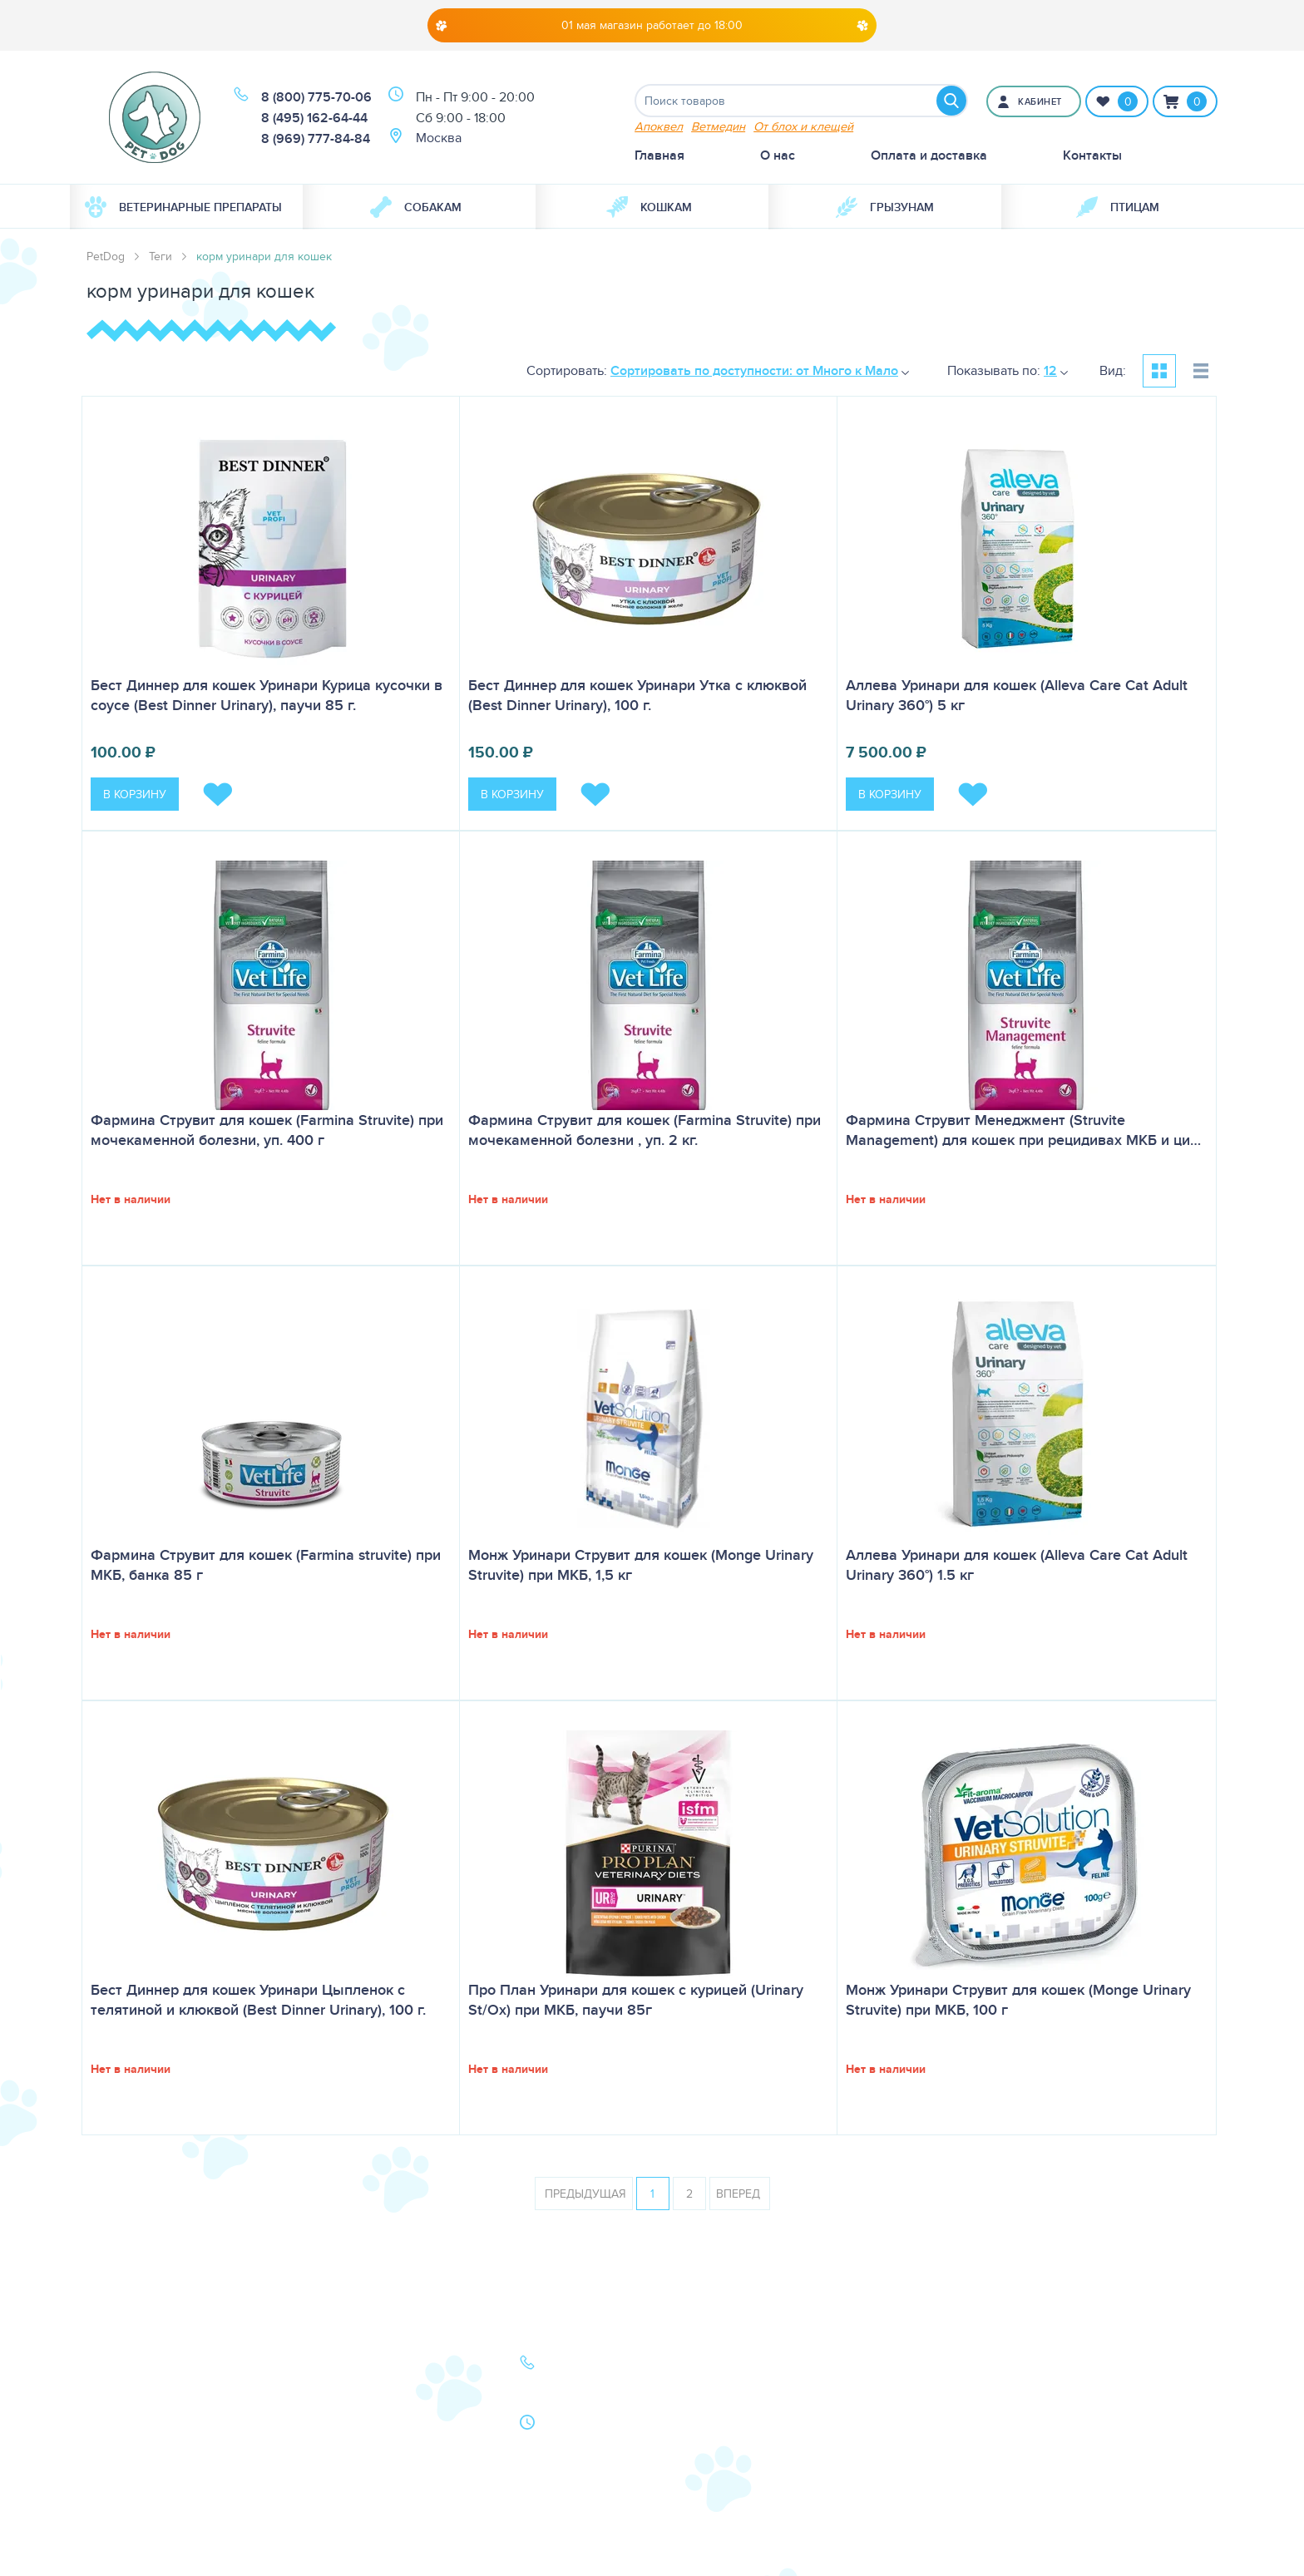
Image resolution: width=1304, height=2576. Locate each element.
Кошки (106, 2389)
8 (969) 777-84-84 (315, 138)
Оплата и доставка (929, 155)
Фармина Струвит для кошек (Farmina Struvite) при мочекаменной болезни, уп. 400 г (267, 1130)
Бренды (109, 2435)
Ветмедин (718, 126)
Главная (659, 155)
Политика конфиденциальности (368, 2469)
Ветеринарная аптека (151, 2412)
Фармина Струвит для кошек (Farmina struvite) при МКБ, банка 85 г (266, 1565)
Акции (322, 2412)
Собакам (416, 207)
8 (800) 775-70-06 (316, 96)
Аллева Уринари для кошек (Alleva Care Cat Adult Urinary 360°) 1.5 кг (1017, 1565)
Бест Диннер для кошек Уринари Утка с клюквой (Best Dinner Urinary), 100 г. (637, 695)
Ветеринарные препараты (183, 207)
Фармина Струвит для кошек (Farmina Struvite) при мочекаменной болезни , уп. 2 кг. (644, 1130)
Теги (160, 256)
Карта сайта (121, 2459)
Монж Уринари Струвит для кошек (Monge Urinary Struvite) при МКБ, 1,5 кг (640, 1565)
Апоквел (659, 126)
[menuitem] (186, 207)
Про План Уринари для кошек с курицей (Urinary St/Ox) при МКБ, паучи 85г (635, 2000)
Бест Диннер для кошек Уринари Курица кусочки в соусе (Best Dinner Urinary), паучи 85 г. (266, 695)
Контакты (1092, 155)
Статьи (323, 2389)
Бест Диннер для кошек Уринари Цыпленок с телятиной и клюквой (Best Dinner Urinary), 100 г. (258, 2000)
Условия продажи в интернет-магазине (362, 2512)
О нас (777, 155)
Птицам (1117, 207)
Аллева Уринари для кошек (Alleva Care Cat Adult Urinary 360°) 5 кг (1017, 695)
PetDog (105, 256)
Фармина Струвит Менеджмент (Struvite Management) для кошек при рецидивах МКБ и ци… (1023, 1130)
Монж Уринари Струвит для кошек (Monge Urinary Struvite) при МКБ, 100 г (1018, 2000)
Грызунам (885, 207)
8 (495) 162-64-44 (314, 117)
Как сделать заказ (357, 2435)
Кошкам (649, 207)
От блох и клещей (803, 126)
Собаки (108, 2366)
